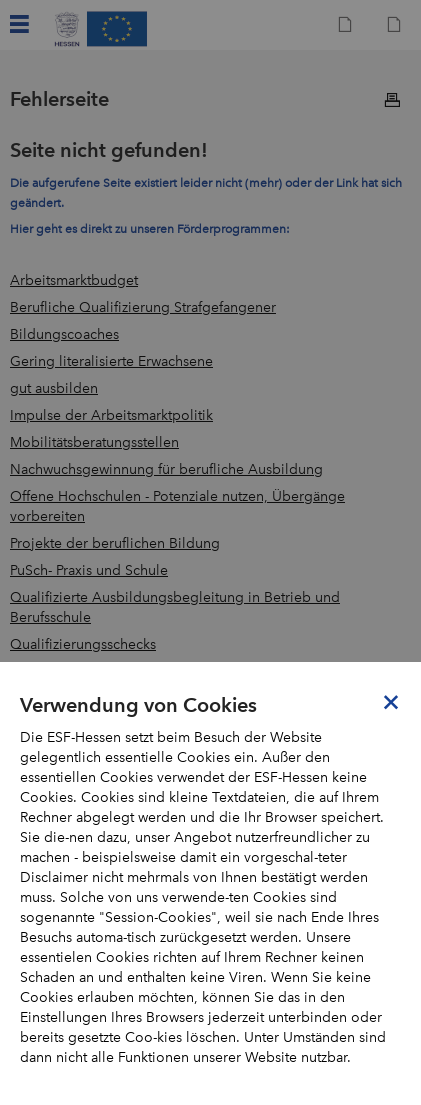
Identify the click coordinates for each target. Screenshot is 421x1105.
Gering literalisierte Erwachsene (111, 361)
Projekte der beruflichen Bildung (115, 543)
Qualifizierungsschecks (83, 644)
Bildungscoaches (64, 334)
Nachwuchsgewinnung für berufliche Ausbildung (166, 469)
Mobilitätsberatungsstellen (94, 442)
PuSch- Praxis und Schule (89, 570)
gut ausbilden (54, 388)
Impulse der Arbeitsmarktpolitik (111, 415)
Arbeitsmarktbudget (74, 280)
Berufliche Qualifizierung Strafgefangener (143, 307)
